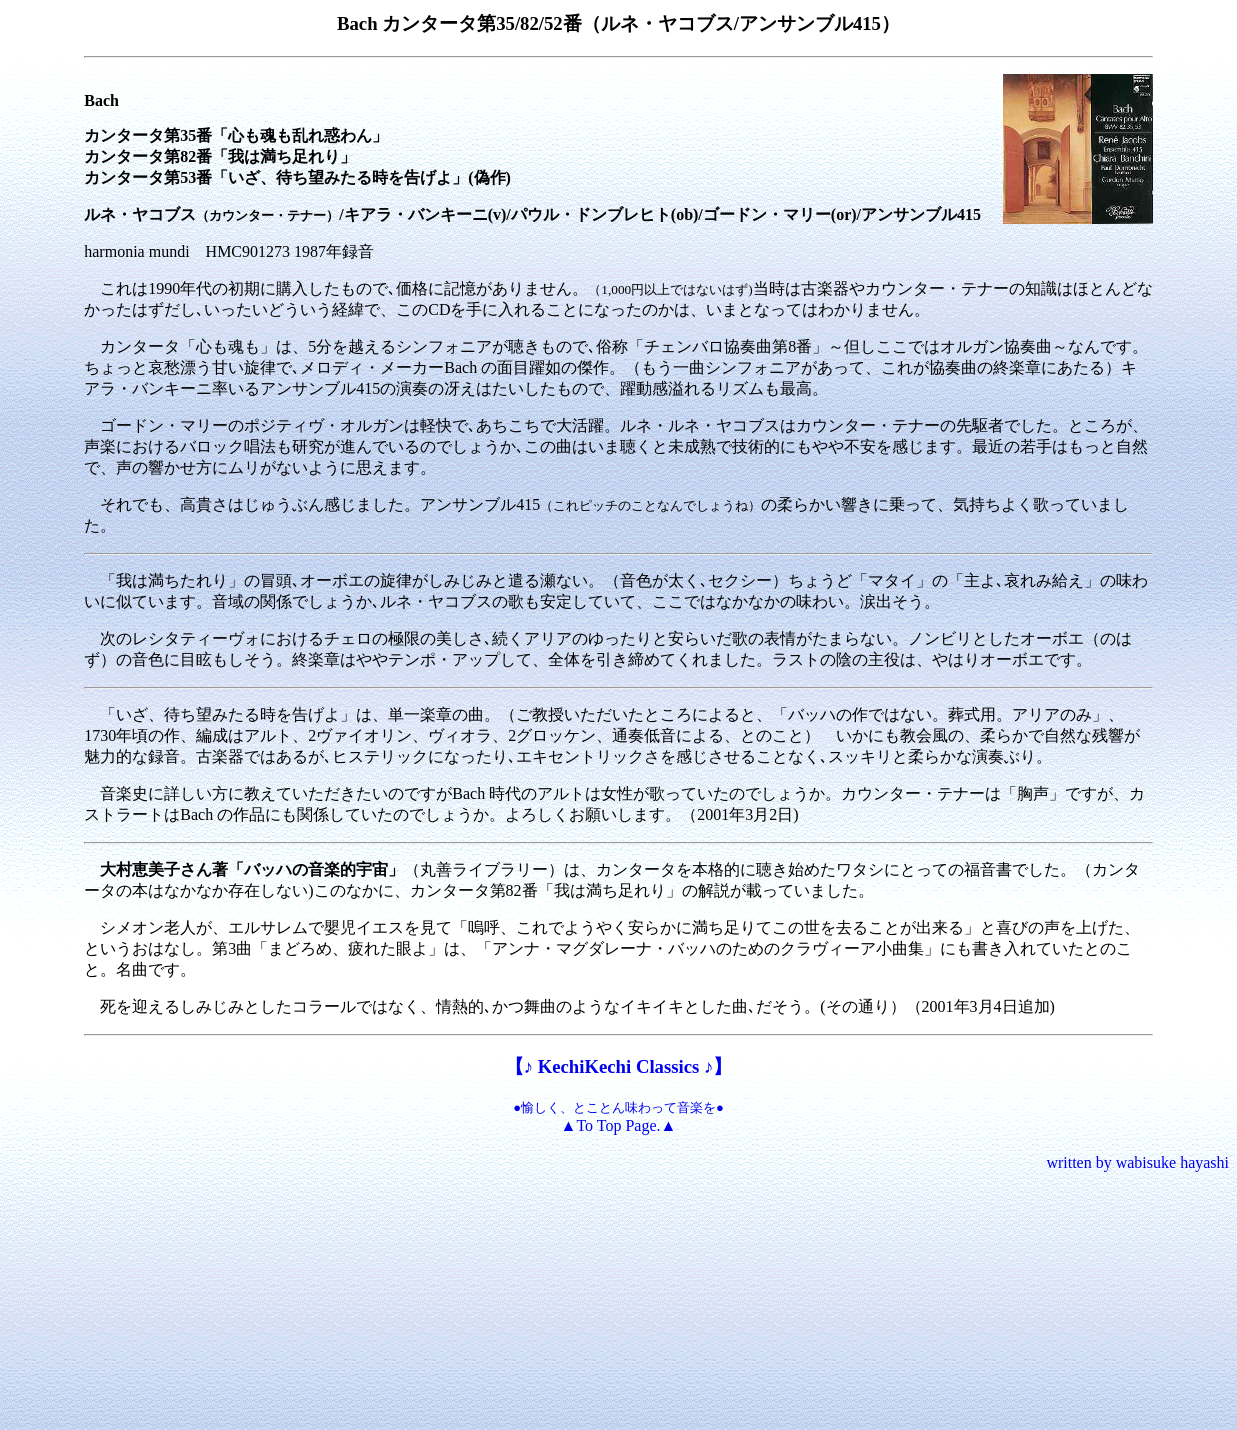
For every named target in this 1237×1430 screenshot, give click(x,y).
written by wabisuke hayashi (1137, 1162)
